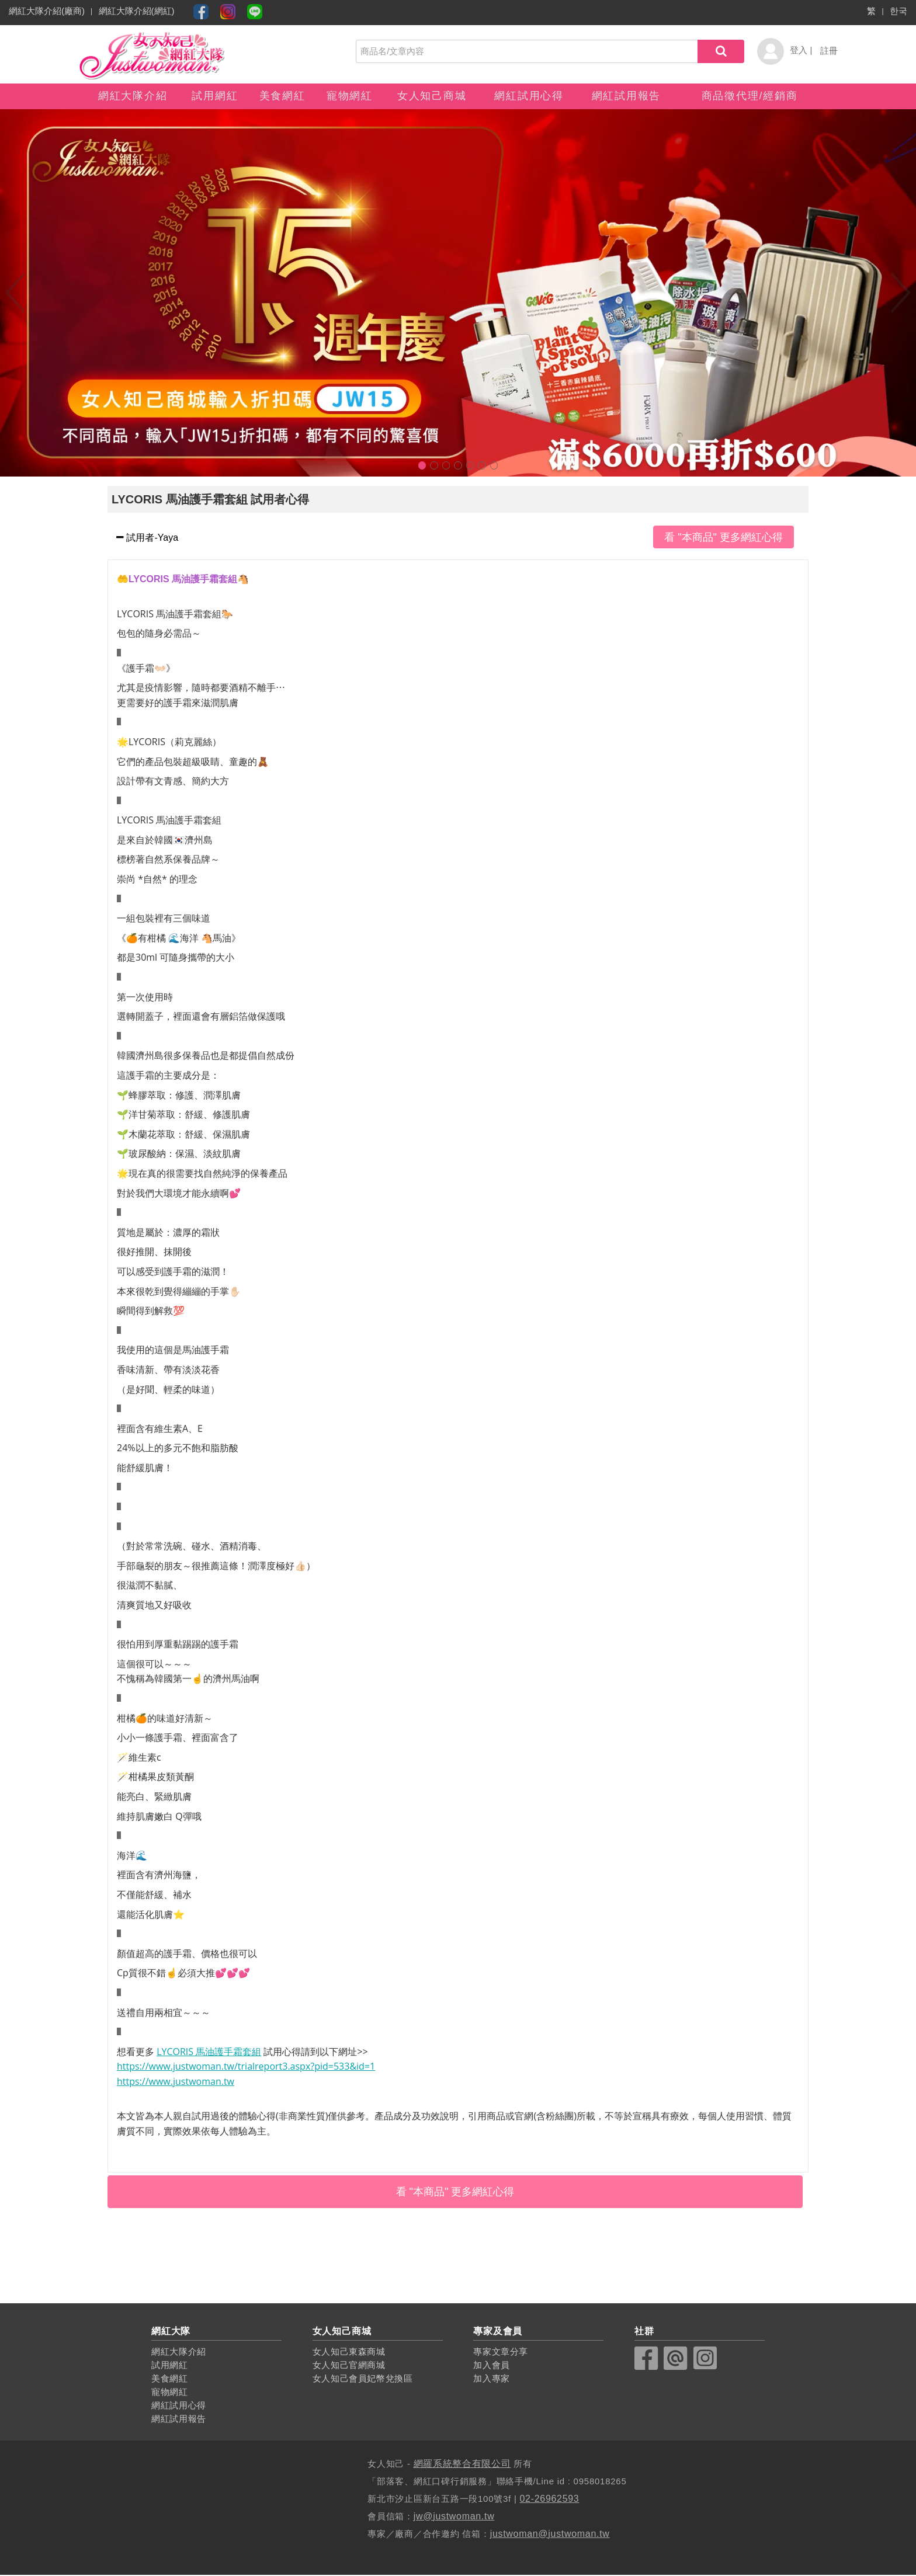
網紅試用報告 (626, 96)
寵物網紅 (350, 96)
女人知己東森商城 (349, 2353)
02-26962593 (550, 2500)
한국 (898, 11)
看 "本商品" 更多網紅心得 (723, 538)
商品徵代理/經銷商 (750, 96)
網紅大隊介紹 (133, 96)
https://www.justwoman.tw (175, 2082)
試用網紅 (215, 96)
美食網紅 (282, 96)
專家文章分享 (501, 2353)
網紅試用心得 (529, 96)
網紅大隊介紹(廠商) (47, 11)
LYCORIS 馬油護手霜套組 (209, 2052)
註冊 (829, 50)
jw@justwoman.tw (454, 2517)
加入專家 (491, 2379)
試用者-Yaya (151, 539)
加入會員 (491, 2367)
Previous (14, 294)
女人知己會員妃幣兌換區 (363, 2379)
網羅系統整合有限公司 (463, 2465)
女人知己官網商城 (349, 2367)
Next (901, 294)
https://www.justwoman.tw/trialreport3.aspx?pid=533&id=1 (246, 2067)
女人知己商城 (432, 96)
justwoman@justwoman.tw (550, 2535)
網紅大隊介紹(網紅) (137, 11)
